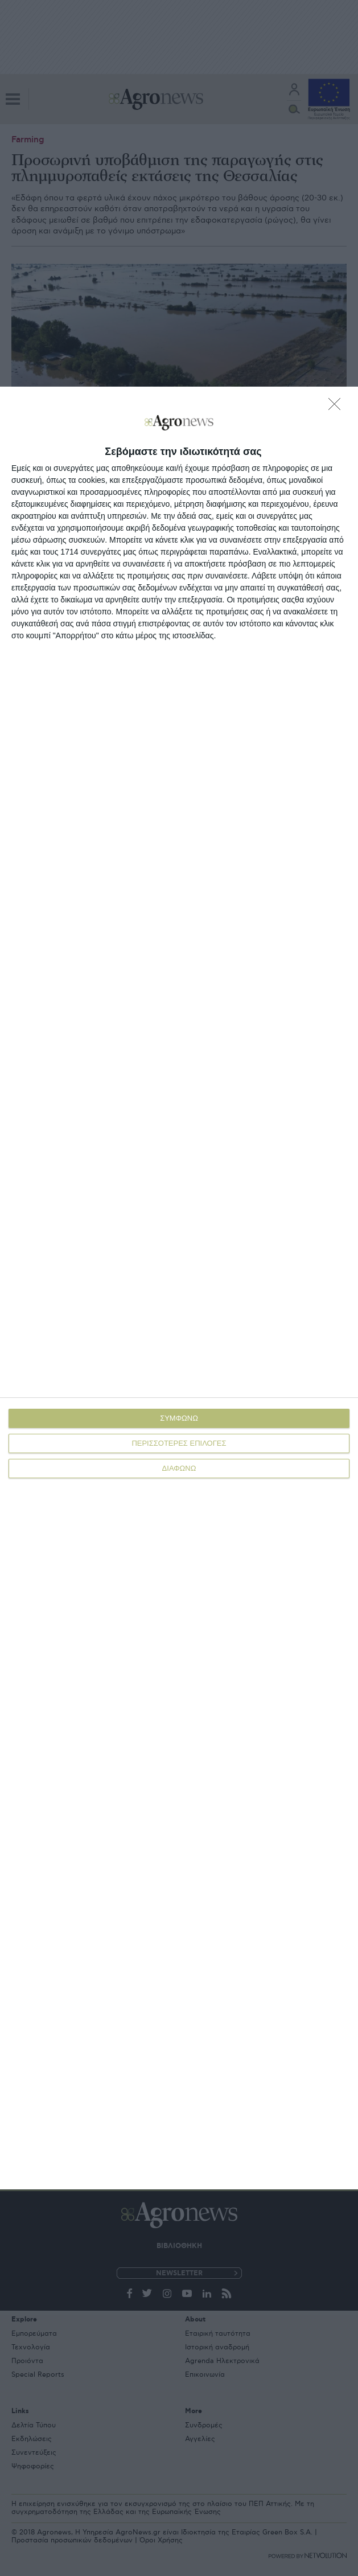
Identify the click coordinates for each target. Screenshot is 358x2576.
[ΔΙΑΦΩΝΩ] (337, 407)
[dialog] (179, 1288)
